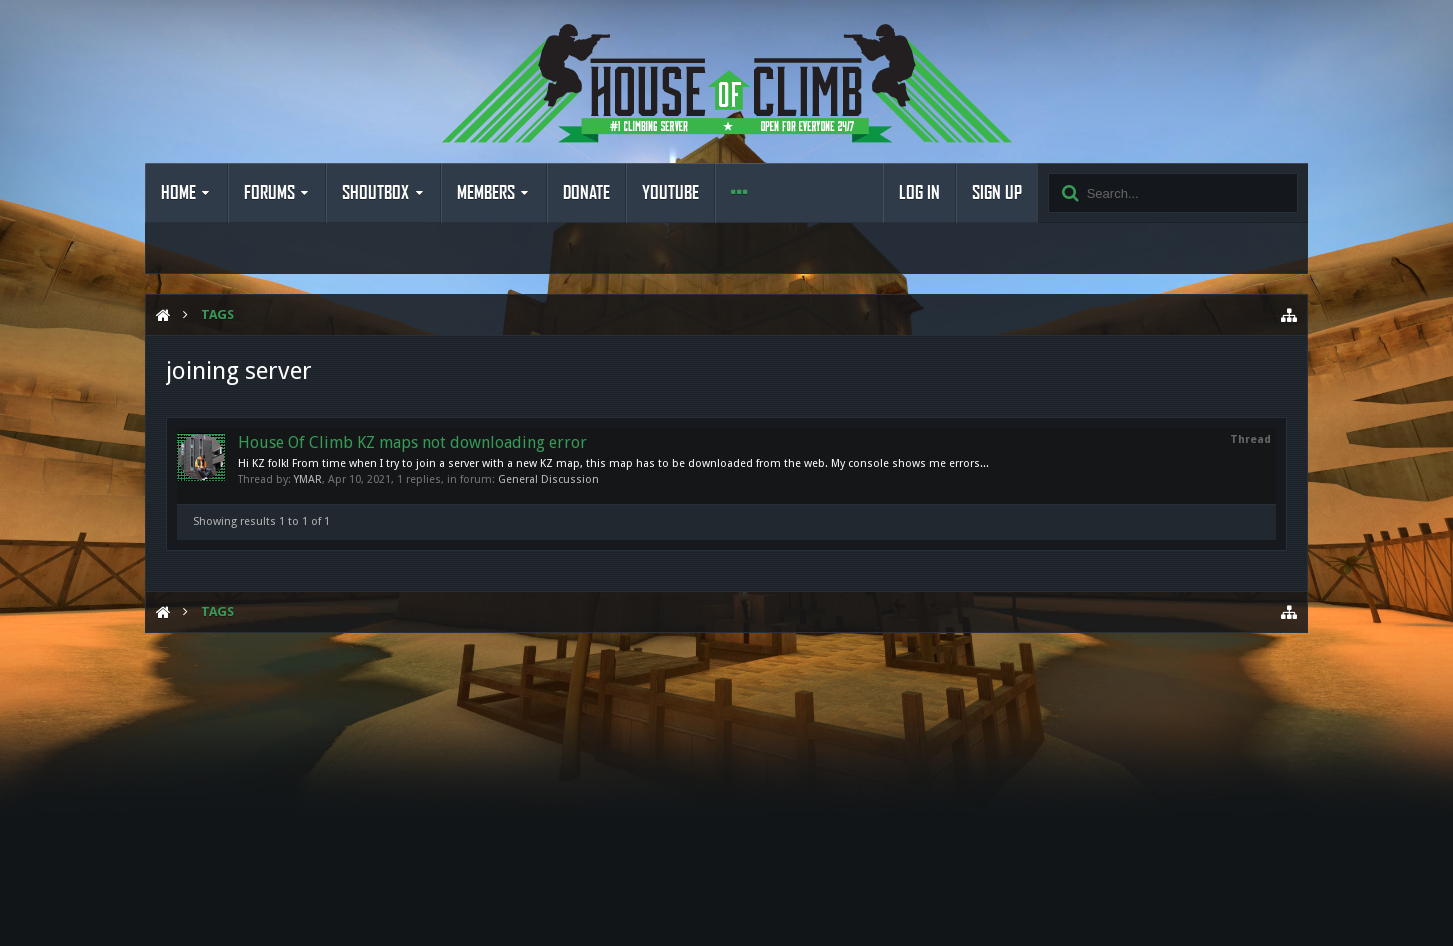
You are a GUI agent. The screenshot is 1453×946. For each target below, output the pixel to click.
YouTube (670, 193)
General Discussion (548, 479)
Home (178, 193)
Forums (269, 193)
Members (486, 193)
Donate (586, 193)
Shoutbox (375, 193)
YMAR (308, 479)
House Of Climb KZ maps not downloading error (412, 442)
